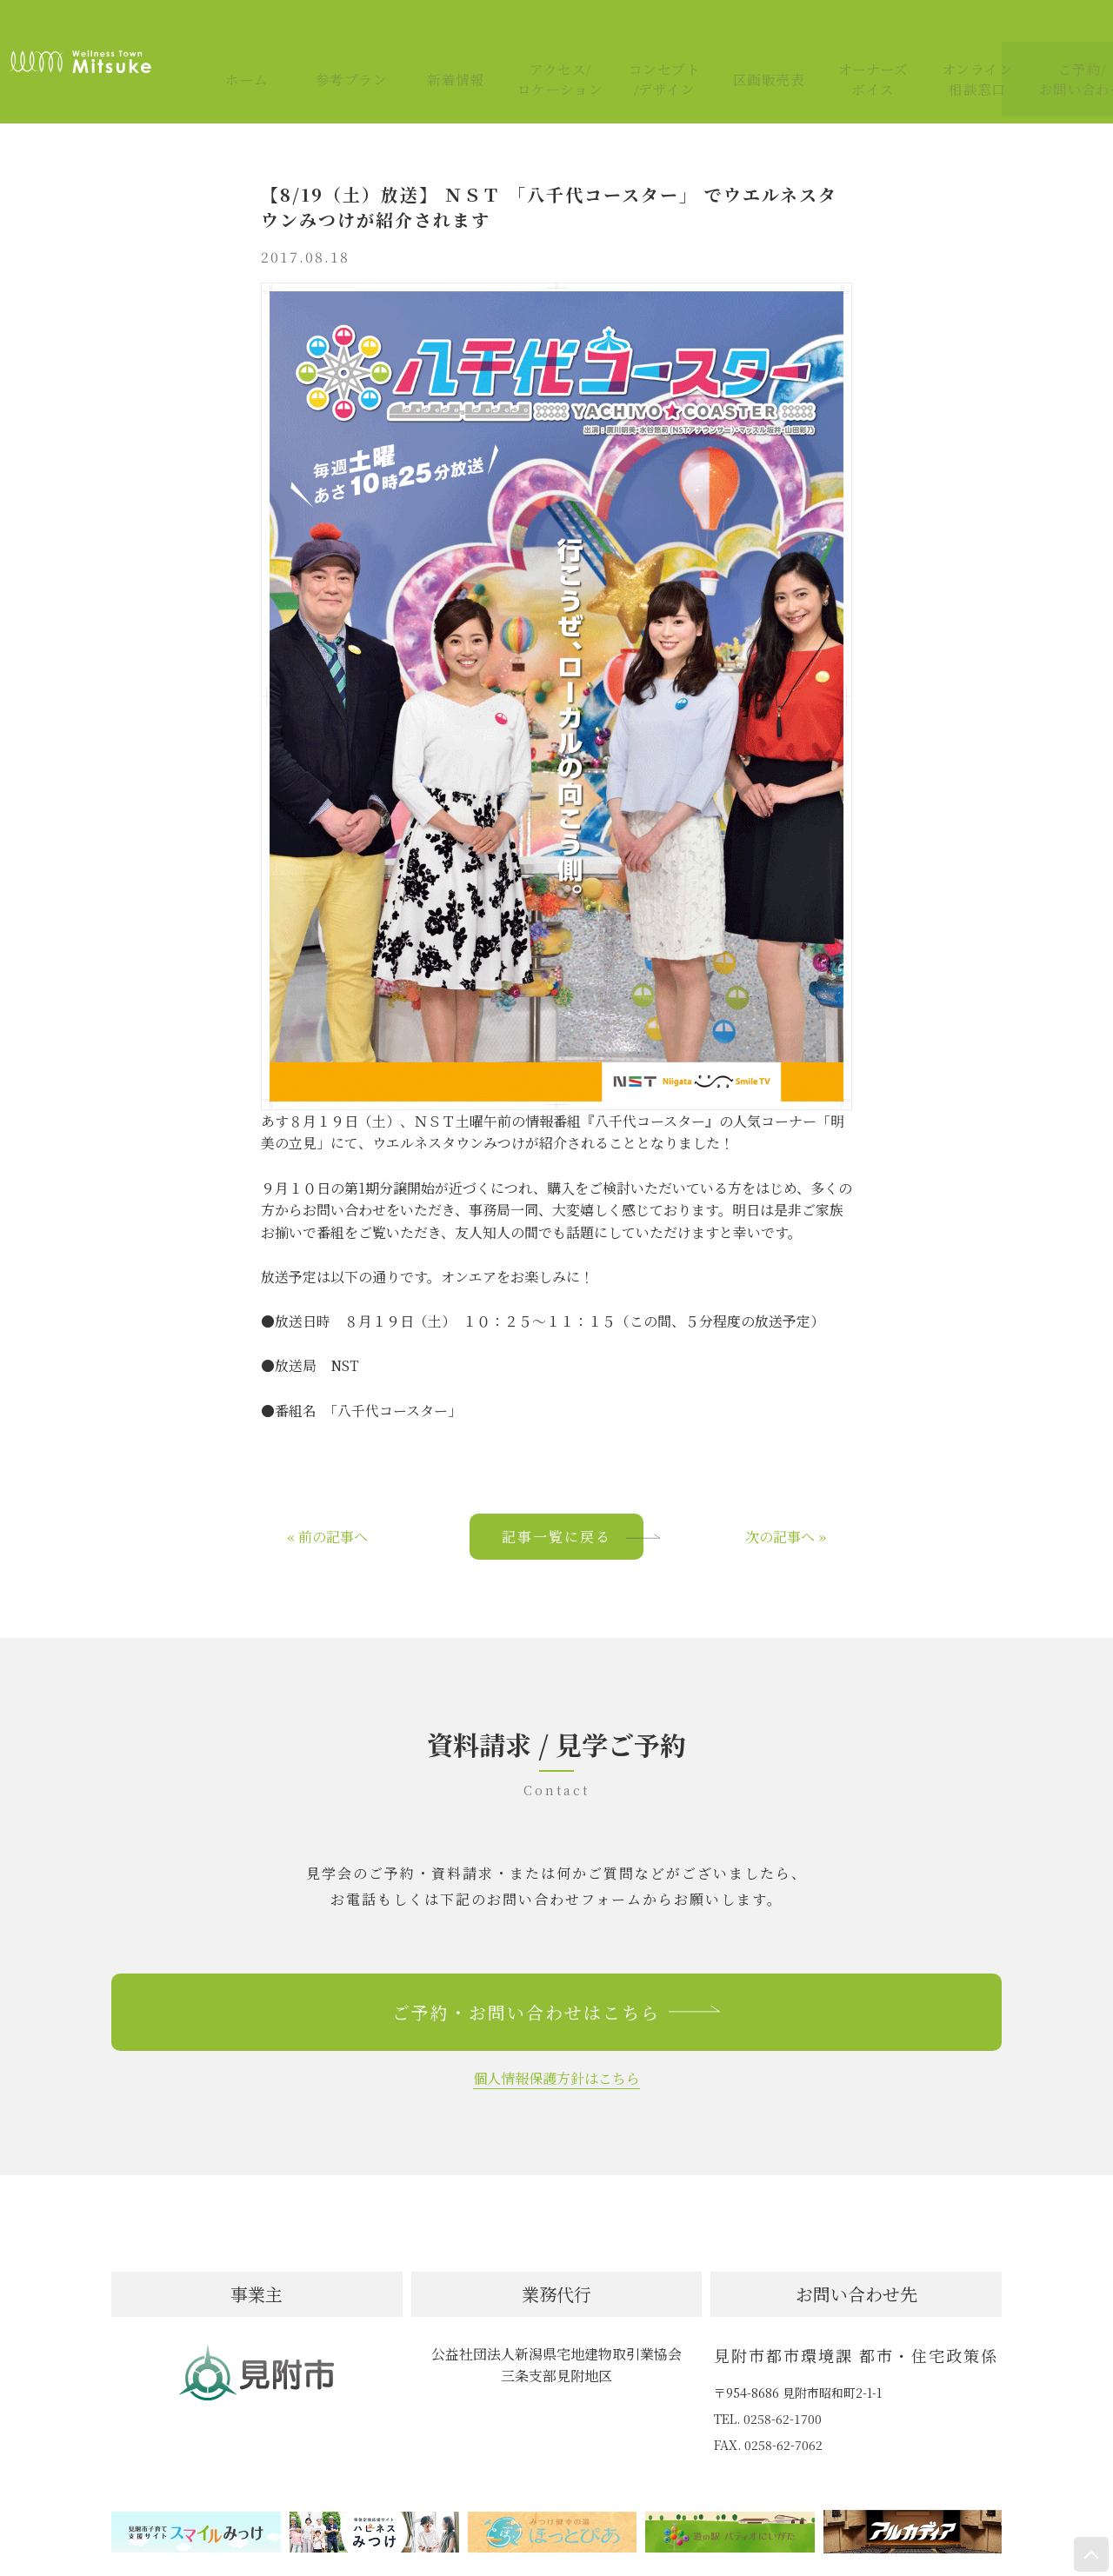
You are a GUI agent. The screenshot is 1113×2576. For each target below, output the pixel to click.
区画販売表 (748, 37)
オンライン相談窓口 (956, 37)
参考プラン (330, 37)
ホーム (226, 37)
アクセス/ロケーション (539, 37)
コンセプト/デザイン (643, 37)
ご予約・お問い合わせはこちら (556, 1963)
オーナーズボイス (852, 37)
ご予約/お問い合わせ (1061, 37)
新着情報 (435, 37)
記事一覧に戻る (572, 1488)
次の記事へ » (785, 1488)
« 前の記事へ (327, 1488)
